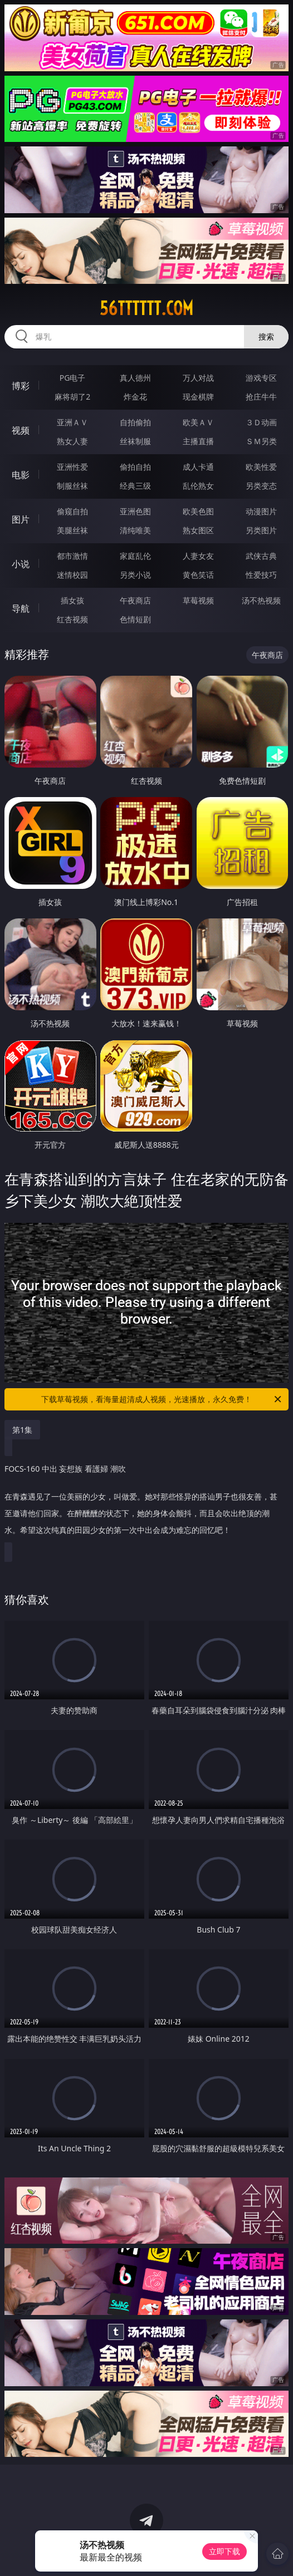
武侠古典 (261, 555)
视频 (21, 430)
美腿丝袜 (72, 530)
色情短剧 (135, 619)
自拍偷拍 (135, 422)
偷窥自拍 (72, 511)
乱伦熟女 (198, 485)
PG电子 (73, 377)
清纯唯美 (135, 530)
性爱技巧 (261, 574)
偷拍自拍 (135, 466)
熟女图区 (198, 530)
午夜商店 (135, 600)
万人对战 (198, 377)
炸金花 (135, 396)
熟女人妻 (72, 441)
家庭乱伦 (135, 555)
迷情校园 (72, 574)
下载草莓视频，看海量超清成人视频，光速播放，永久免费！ (162, 1399)
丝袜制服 (135, 441)
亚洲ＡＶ (72, 422)
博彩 (21, 386)
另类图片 (261, 530)
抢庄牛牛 (261, 396)
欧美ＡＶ (198, 422)
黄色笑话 (198, 574)
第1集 (22, 1429)
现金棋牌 (198, 396)
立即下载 (224, 2551)
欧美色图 (198, 511)
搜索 (266, 336)
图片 (21, 519)
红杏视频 (72, 619)
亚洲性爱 (72, 466)
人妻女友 (198, 555)
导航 (21, 608)
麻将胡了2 (72, 396)
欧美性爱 (261, 466)
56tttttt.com (146, 308)
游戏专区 (261, 377)
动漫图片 (261, 511)
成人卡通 (198, 466)
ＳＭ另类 (261, 441)
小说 (21, 564)
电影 (21, 475)
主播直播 (198, 441)
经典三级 (135, 485)
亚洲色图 (135, 511)
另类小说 (135, 574)
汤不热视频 (261, 600)
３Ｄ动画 (261, 422)
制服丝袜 (72, 485)
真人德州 (135, 377)
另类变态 (261, 485)
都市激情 (72, 555)
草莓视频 (198, 600)
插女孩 (72, 600)
